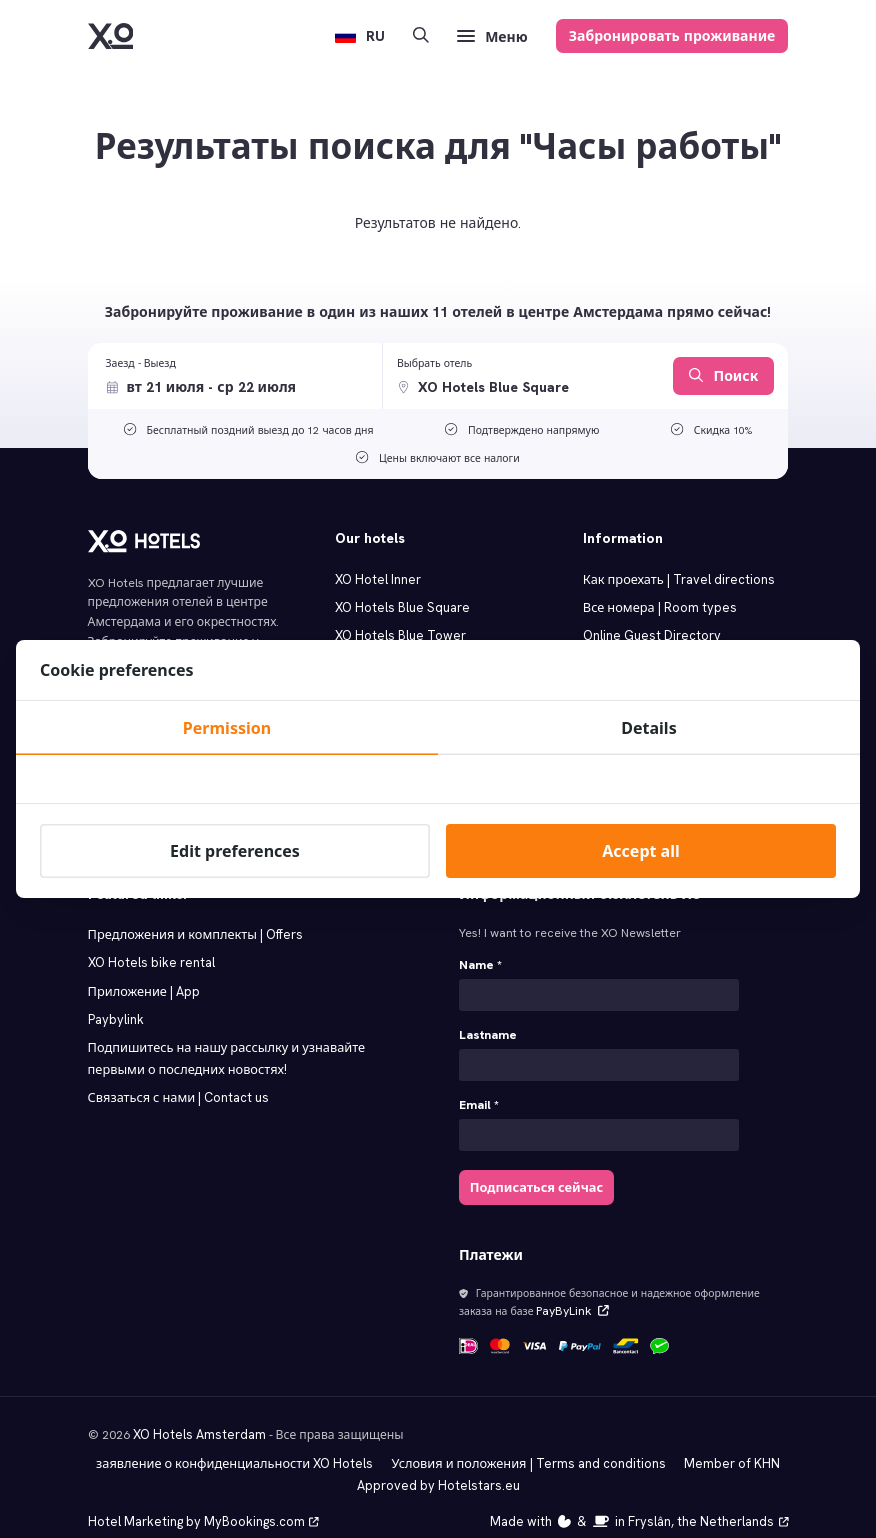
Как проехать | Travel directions (674, 579)
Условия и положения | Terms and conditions (525, 1443)
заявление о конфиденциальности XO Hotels (243, 1443)
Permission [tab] (227, 728)
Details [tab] (648, 728)
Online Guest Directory (648, 633)
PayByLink (567, 1294)
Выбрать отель (434, 363)
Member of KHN (720, 1443)
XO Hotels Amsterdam (196, 1415)
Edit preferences (235, 851)
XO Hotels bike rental (148, 951)
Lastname (488, 1023)
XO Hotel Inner (376, 579)
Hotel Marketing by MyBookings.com (198, 1499)
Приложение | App (142, 979)
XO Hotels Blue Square (398, 606)
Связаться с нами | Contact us (175, 1081)
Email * (479, 1092)
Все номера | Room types (656, 606)
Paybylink (114, 1006)
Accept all (640, 851)
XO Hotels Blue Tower (396, 633)
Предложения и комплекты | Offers (191, 924)
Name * (480, 955)
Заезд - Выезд (141, 363)
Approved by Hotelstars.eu (438, 1464)
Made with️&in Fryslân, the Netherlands (648, 1499)
